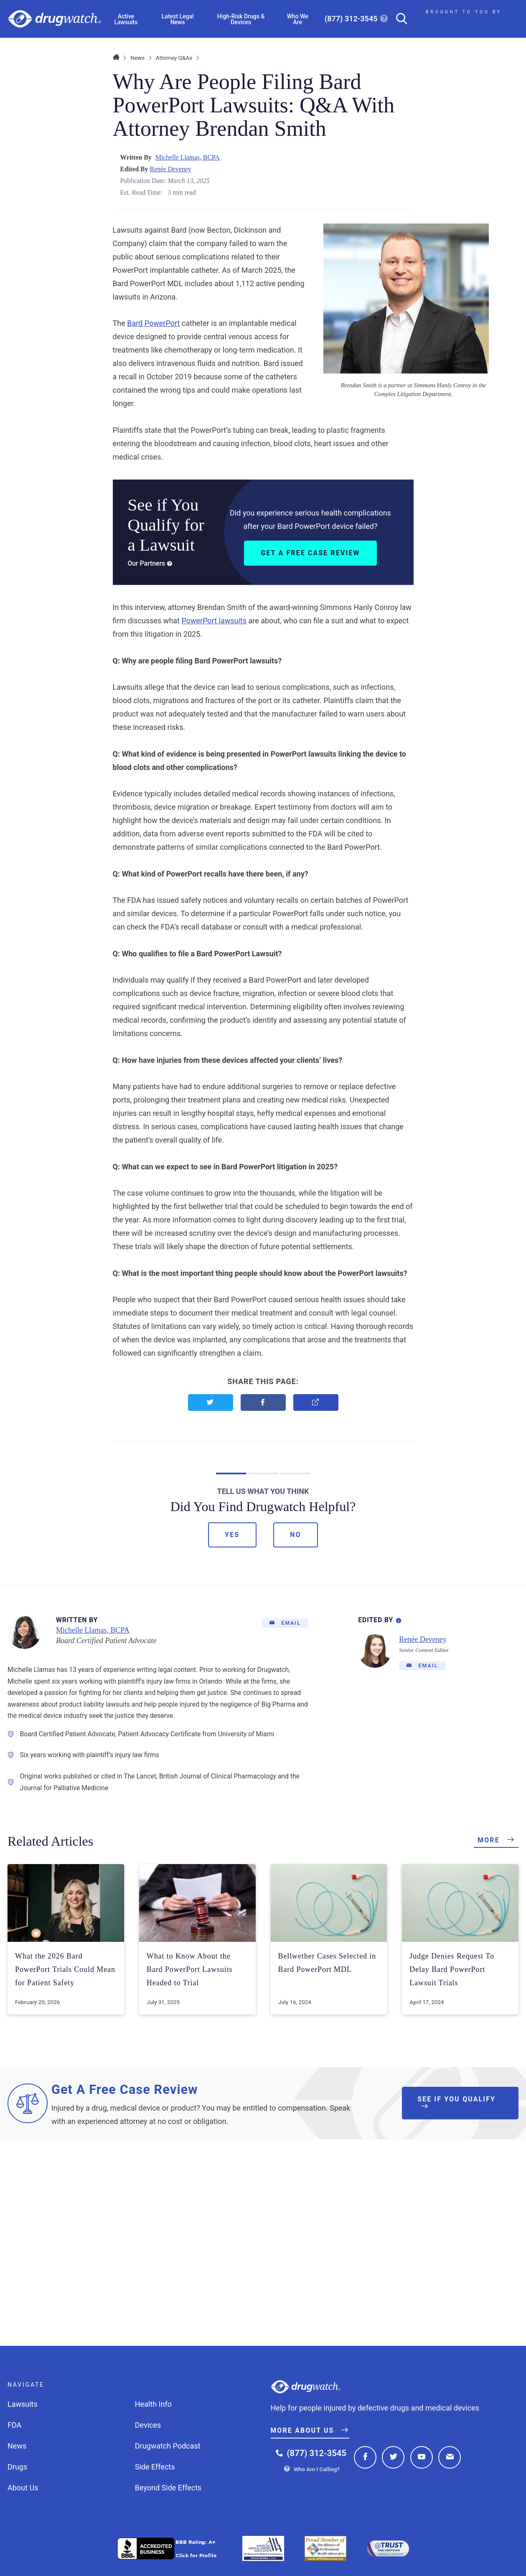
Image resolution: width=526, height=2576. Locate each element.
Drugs (17, 2466)
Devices (148, 2425)
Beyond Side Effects (168, 2487)
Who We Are (297, 19)
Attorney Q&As (174, 57)
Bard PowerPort (153, 323)
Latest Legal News (178, 19)
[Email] (285, 1623)
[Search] (398, 19)
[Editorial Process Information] (398, 1619)
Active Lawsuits (125, 19)
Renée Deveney (170, 169)
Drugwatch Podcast (168, 2445)
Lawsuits (23, 2404)
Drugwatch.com (55, 19)
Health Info (153, 2404)
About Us (23, 2487)
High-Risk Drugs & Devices (241, 19)
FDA (14, 2425)
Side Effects (155, 2466)
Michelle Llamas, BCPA (187, 157)
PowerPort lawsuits (213, 620)
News (137, 57)
